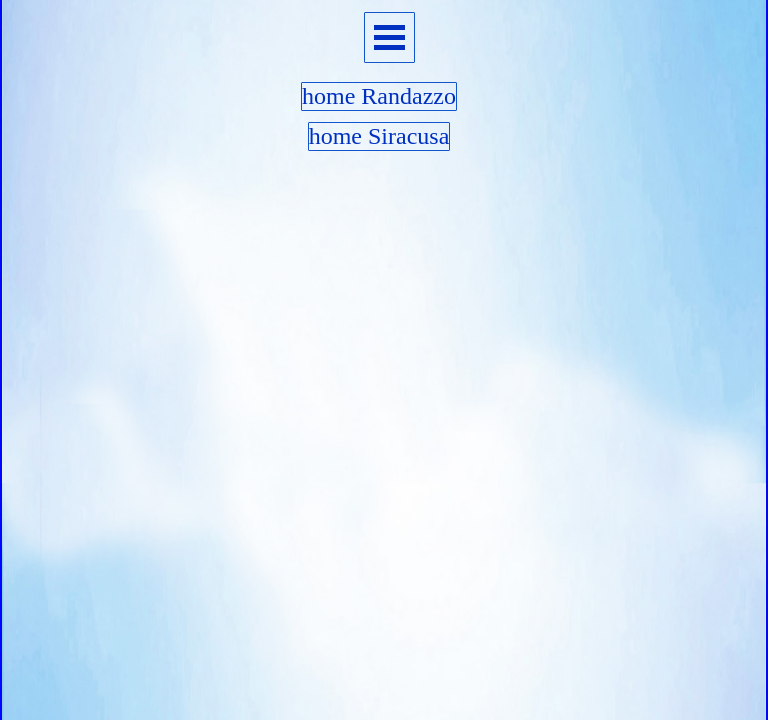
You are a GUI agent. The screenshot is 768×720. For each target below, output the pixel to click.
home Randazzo (379, 96)
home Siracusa (379, 136)
